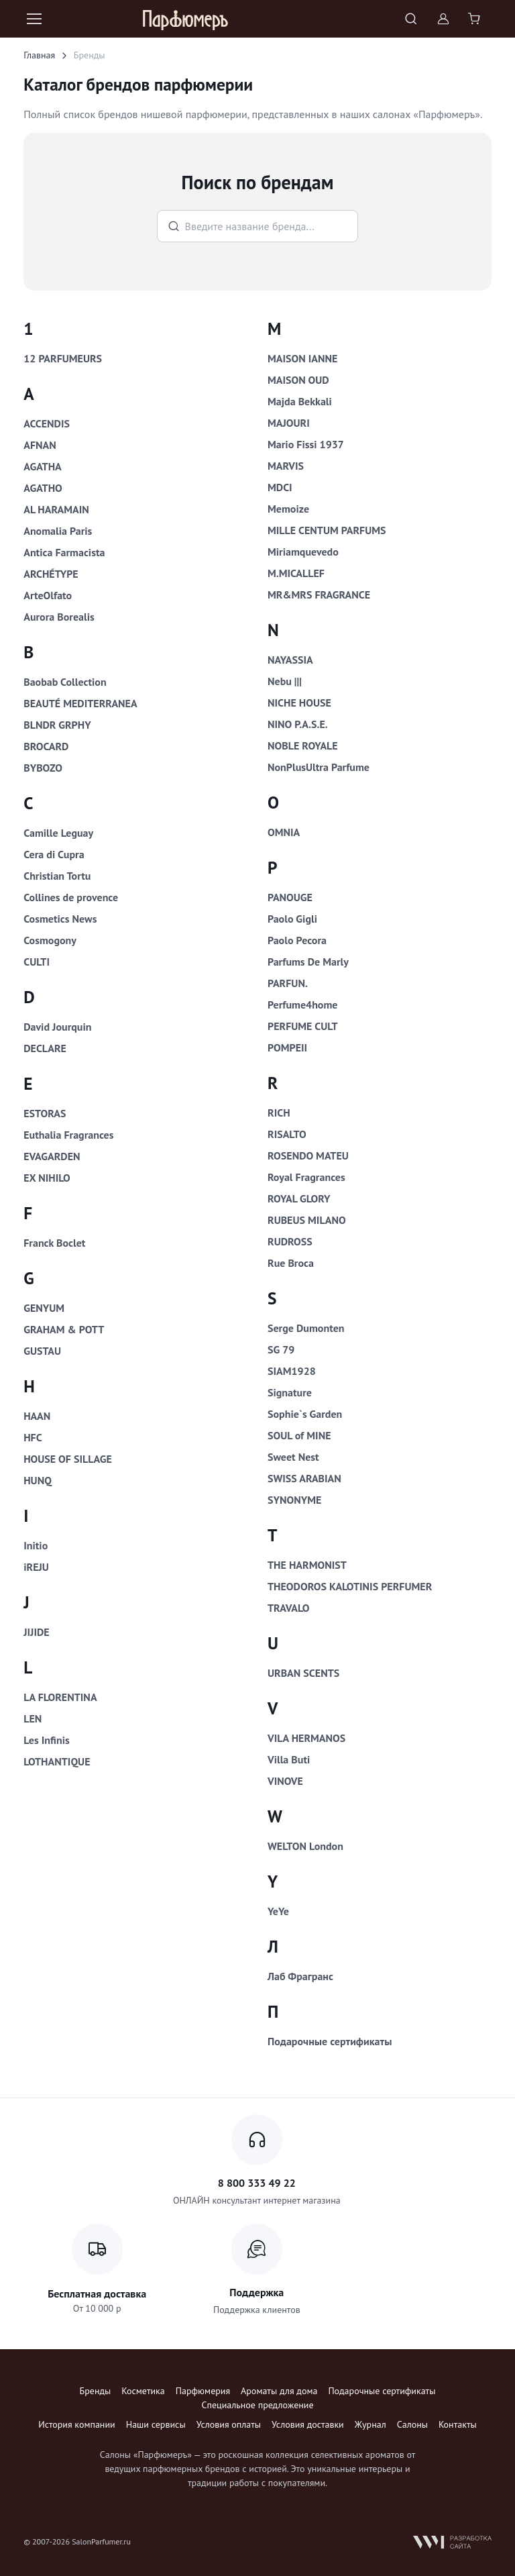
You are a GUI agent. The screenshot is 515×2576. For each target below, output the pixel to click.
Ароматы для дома (279, 2391)
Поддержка (256, 2292)
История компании (76, 2424)
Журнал (370, 2424)
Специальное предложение (257, 2405)
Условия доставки (308, 2424)
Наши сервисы (156, 2424)
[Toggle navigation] (33, 19)
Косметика (142, 2391)
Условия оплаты (228, 2424)
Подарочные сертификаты (381, 2391)
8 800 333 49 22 (257, 2182)
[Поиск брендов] (258, 226)
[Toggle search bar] (411, 19)
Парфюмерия (203, 2391)
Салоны (412, 2424)
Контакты (458, 2424)
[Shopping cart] (475, 19)
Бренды (95, 2391)
